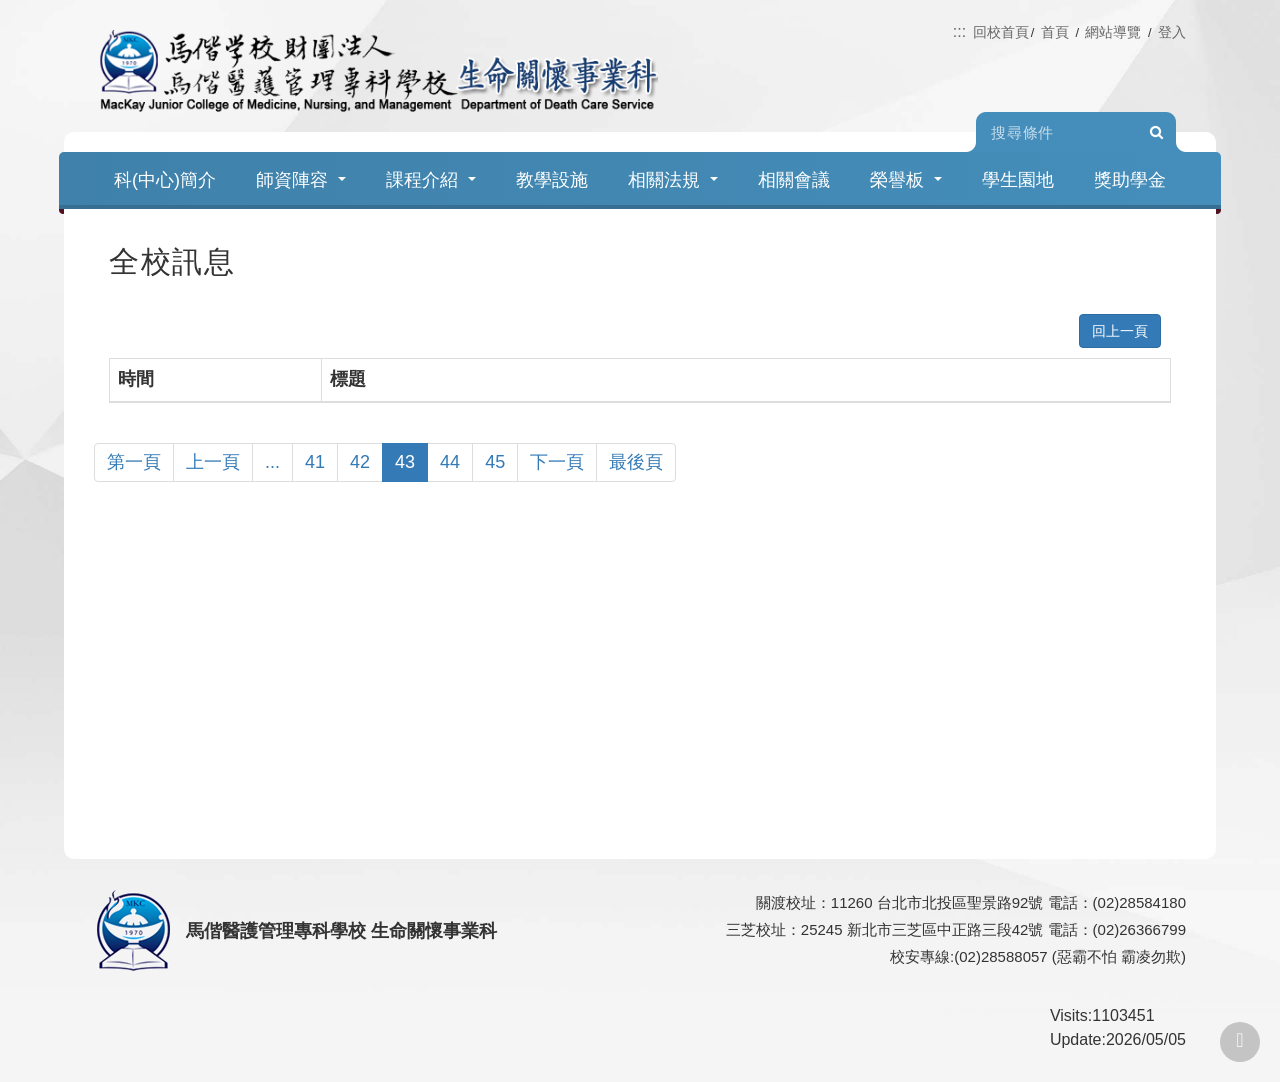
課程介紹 (431, 180)
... (272, 462)
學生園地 (1018, 180)
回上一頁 (1120, 331)
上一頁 (213, 462)
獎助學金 (1130, 180)
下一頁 (557, 462)
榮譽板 (906, 180)
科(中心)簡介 (165, 180)
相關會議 (794, 180)
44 (450, 462)
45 (495, 462)
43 (405, 462)
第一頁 (134, 462)
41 (315, 462)
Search (1156, 133)
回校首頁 (1001, 32)
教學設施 (552, 180)
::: (959, 31)
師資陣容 (301, 180)
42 (360, 462)
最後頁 (636, 462)
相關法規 (673, 180)
